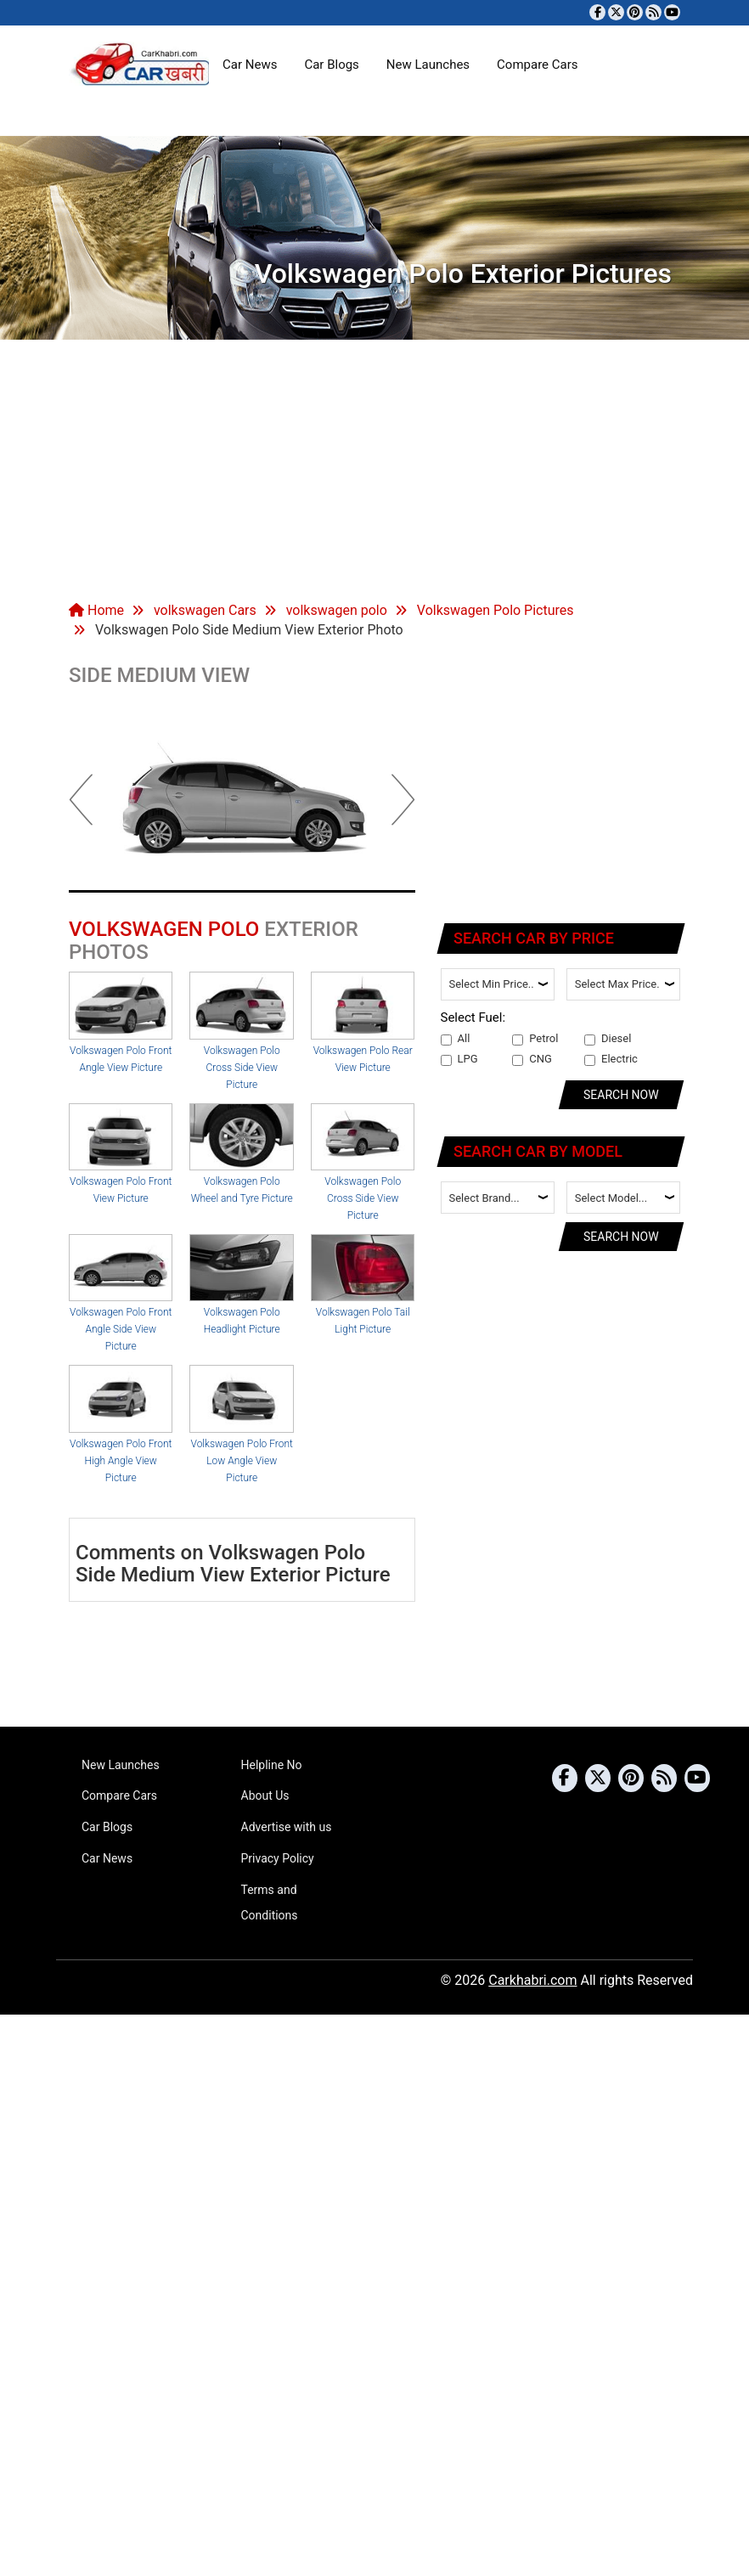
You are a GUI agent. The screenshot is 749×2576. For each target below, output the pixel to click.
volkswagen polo (336, 610)
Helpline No (271, 1765)
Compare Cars (537, 64)
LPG (459, 1059)
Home (96, 610)
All (455, 1039)
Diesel (607, 1039)
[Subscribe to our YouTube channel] (672, 12)
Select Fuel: (473, 1017)
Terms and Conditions (269, 1902)
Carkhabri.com (532, 1980)
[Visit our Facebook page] (597, 12)
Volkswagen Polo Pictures (495, 610)
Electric (611, 1059)
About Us (265, 1795)
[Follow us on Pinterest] (635, 12)
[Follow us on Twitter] (616, 12)
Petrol (535, 1039)
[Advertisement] (374, 467)
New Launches (428, 64)
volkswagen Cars (205, 610)
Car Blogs (331, 64)
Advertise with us (286, 1827)
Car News (249, 64)
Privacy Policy (277, 1858)
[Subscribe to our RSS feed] (653, 12)
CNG (532, 1059)
